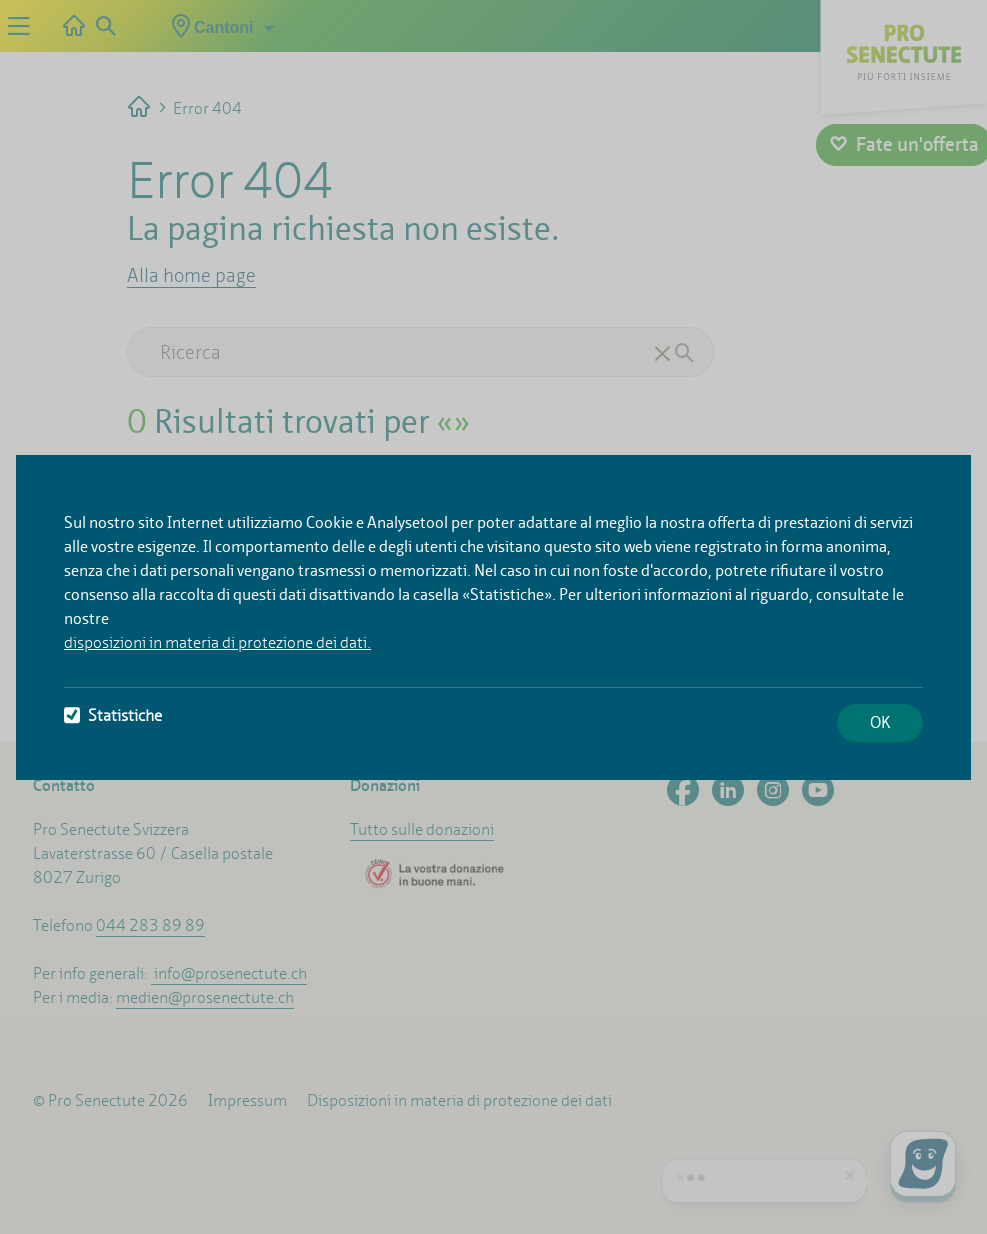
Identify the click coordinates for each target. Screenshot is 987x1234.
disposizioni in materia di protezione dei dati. (217, 642)
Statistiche (113, 715)
